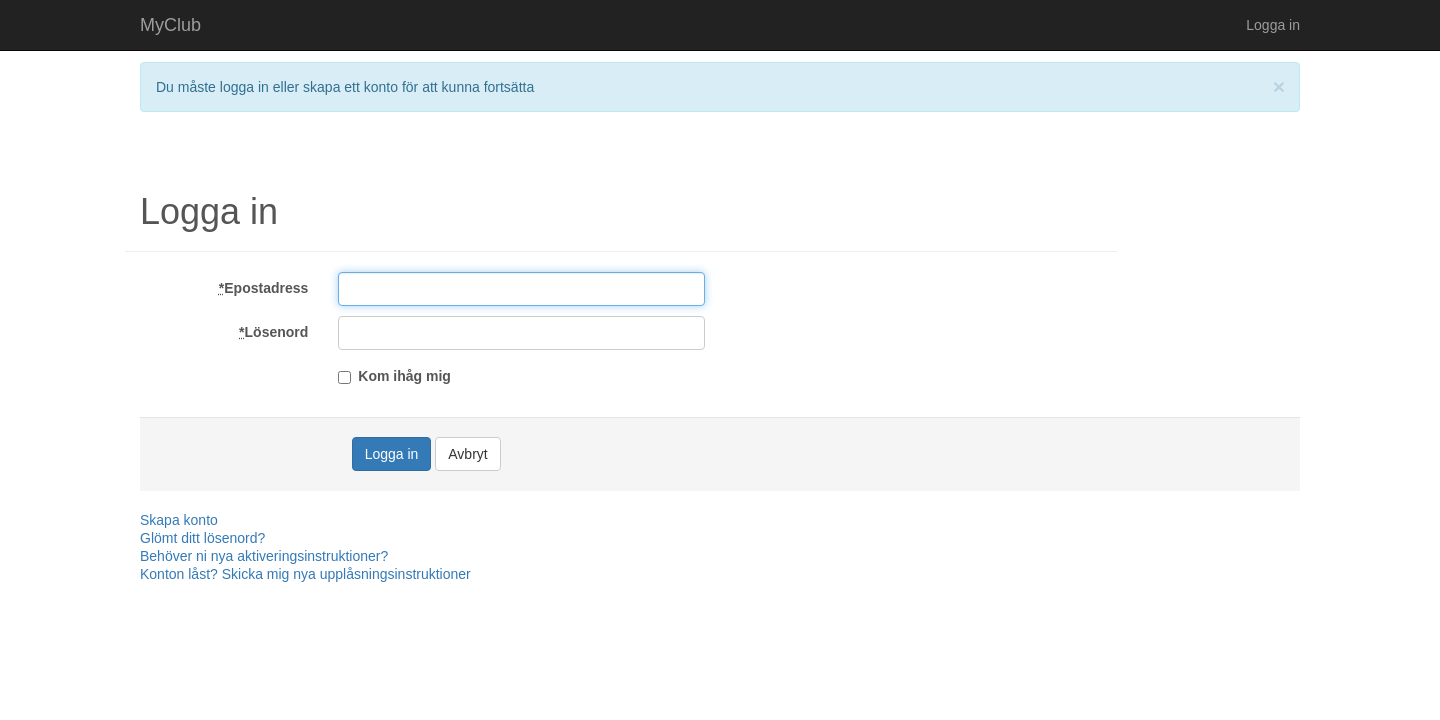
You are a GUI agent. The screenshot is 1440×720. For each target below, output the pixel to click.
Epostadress (264, 288)
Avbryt (467, 454)
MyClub (170, 25)
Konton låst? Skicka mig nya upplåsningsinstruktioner (305, 574)
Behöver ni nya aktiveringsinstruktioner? (264, 556)
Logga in (1273, 25)
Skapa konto (179, 520)
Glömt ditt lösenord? (202, 538)
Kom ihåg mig (394, 376)
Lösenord (273, 332)
